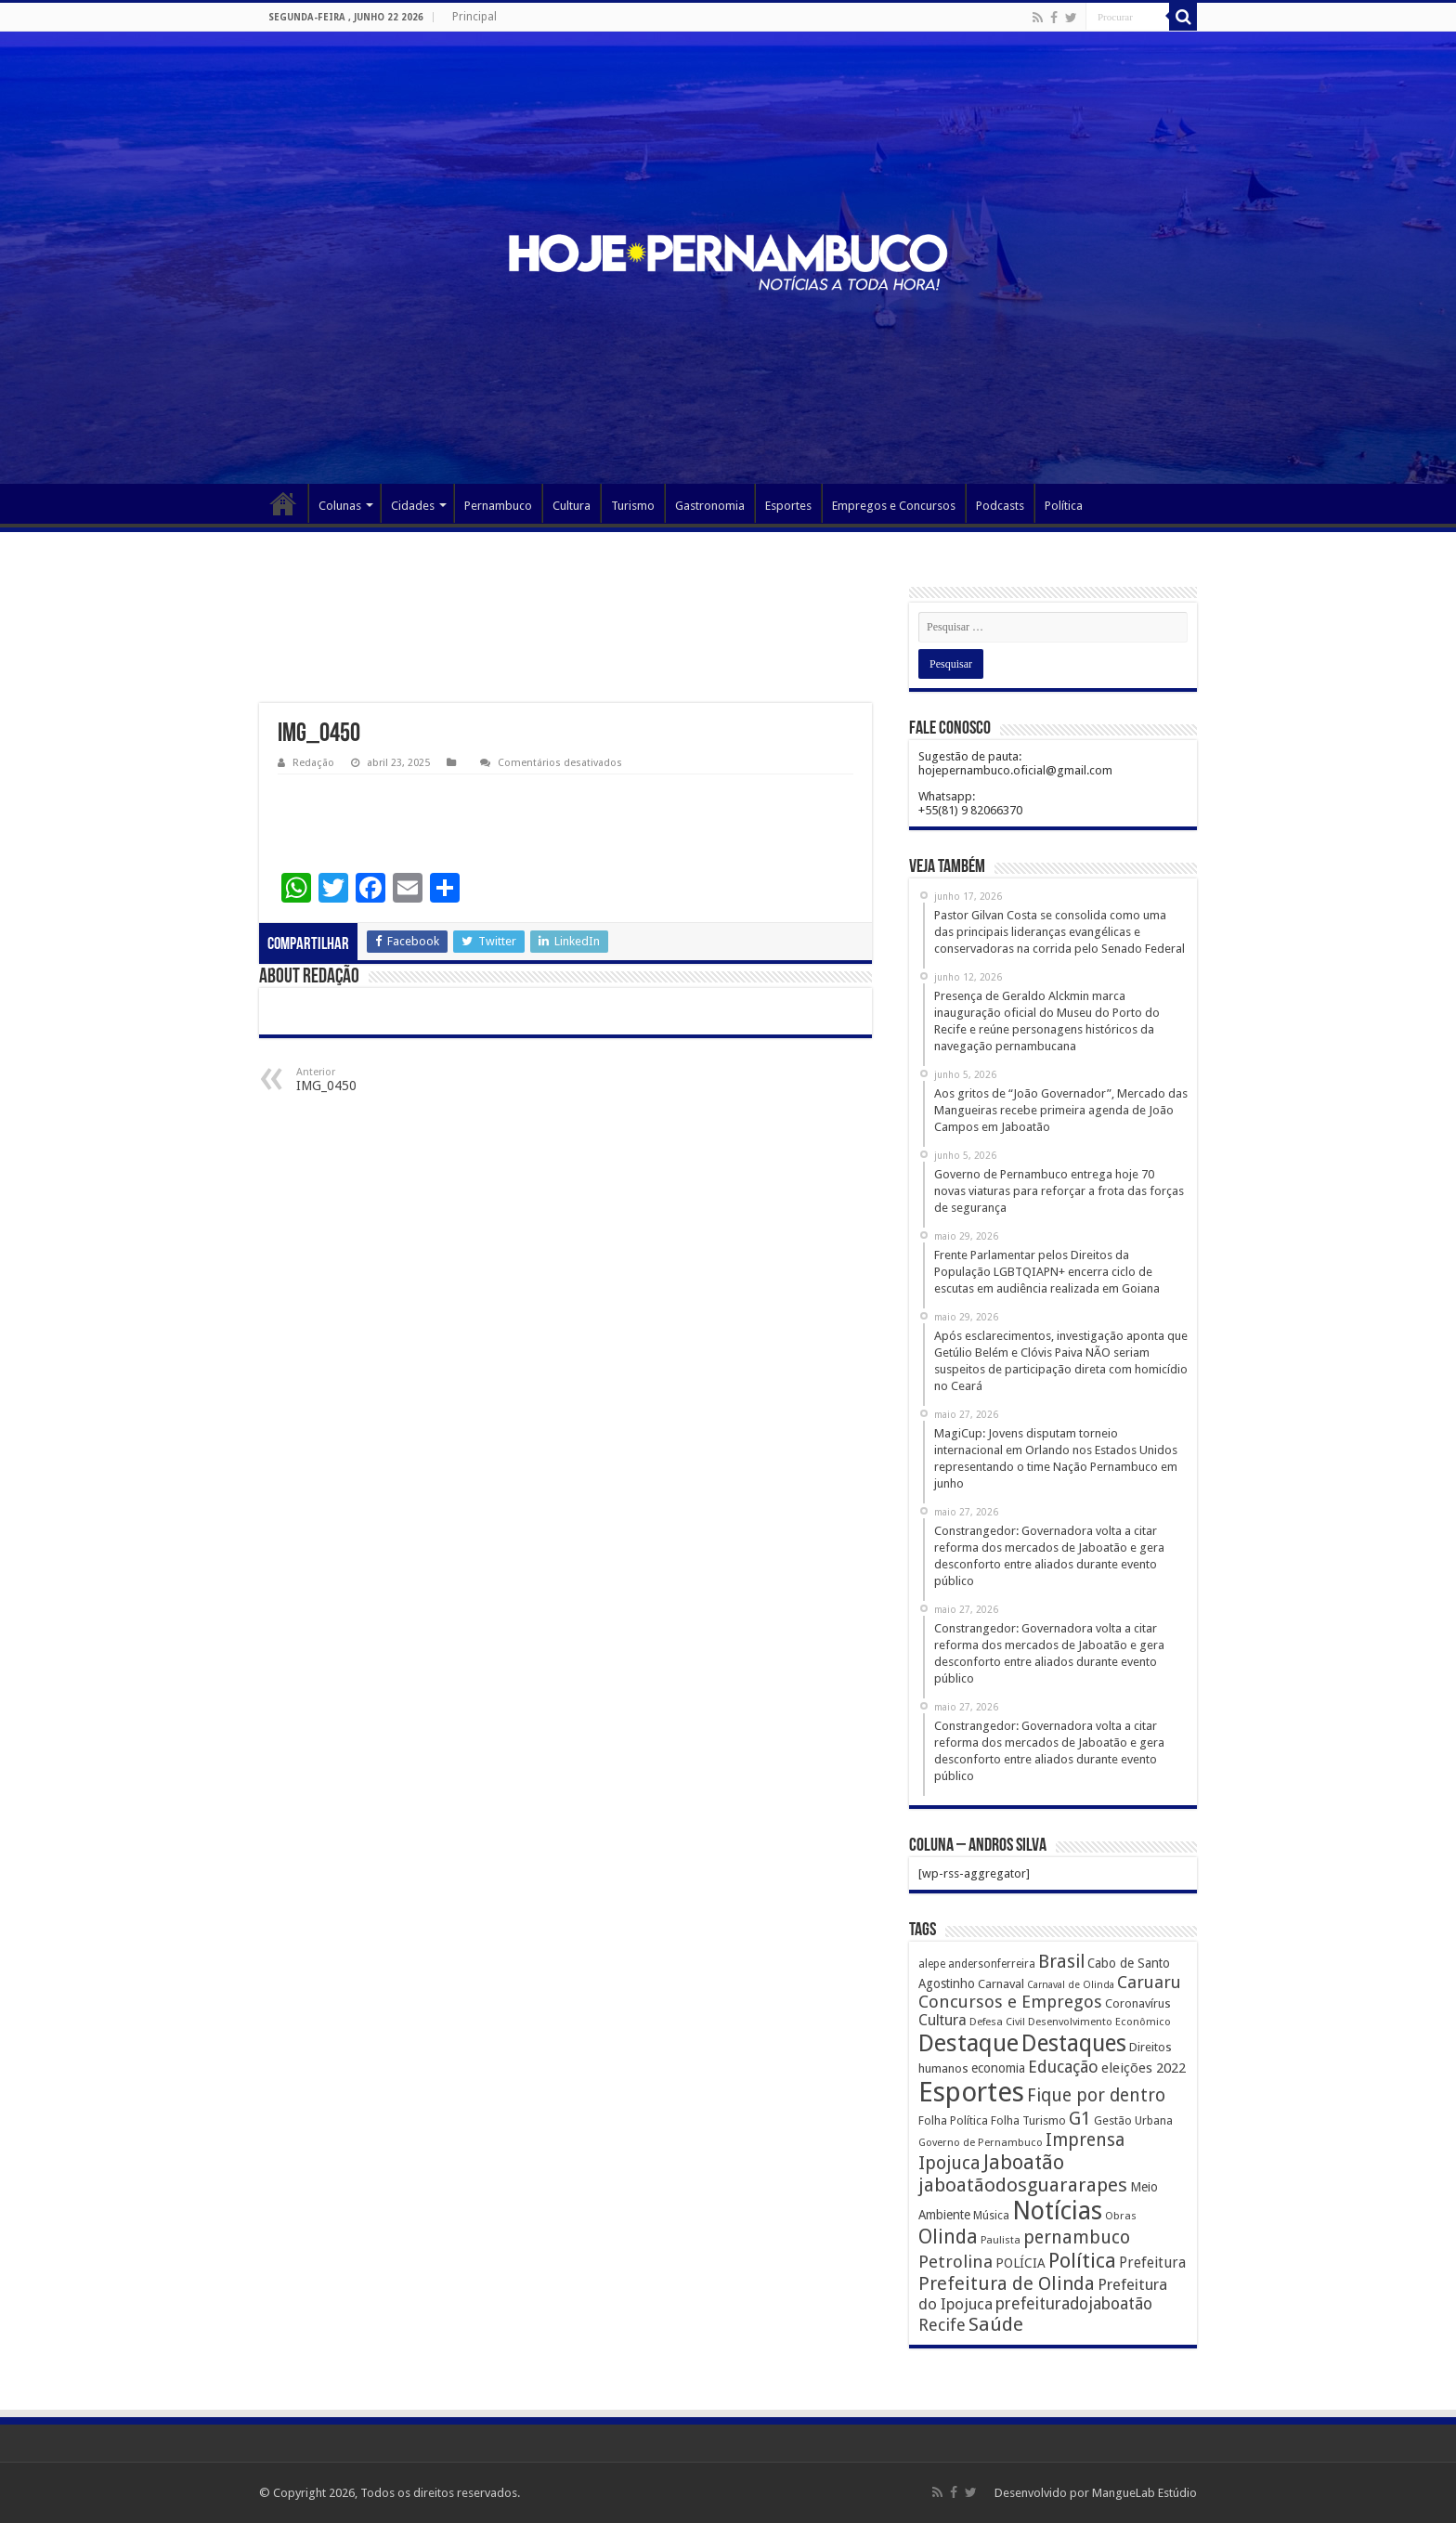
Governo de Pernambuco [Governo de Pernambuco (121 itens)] (980, 2142)
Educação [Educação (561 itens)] (1063, 2066)
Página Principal (283, 503)
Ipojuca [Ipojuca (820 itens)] (949, 2163)
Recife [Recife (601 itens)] (942, 2324)
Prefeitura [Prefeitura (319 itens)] (1152, 2263)
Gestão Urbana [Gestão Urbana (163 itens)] (1133, 2120)
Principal (474, 16)
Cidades (413, 506)
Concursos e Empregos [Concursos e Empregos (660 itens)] (1010, 2001)
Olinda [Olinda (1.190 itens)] (948, 2236)
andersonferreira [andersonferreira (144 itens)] (991, 1963)
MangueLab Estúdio (1144, 2493)
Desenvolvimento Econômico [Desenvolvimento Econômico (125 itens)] (1099, 2021)
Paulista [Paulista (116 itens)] (1000, 2240)
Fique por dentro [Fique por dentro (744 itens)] (1096, 2095)
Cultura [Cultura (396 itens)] (942, 2020)
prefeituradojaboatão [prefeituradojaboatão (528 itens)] (1073, 2304)
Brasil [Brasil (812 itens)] (1061, 1961)
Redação (313, 763)
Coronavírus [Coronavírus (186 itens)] (1138, 2003)
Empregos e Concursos (894, 506)
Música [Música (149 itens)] (991, 2215)
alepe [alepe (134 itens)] (931, 1963)
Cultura (571, 506)
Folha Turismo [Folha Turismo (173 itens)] (1028, 2120)
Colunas (339, 506)
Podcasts (1000, 506)
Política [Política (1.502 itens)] (1082, 2260)
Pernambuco (498, 506)
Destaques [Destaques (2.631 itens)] (1073, 2043)
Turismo (633, 506)
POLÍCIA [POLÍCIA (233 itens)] (1020, 2263)
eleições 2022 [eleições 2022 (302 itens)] (1143, 2068)
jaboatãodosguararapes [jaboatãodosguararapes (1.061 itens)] (1022, 2185)
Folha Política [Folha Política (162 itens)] (953, 2120)
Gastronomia (710, 506)
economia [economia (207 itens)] (998, 2068)
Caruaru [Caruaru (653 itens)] (1149, 1982)
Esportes (788, 506)
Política (1064, 506)
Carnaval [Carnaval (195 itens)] (1001, 1984)
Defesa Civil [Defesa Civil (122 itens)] (997, 2021)
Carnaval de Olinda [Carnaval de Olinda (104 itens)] (1070, 1985)
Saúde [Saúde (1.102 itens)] (995, 2324)
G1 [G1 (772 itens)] (1080, 2118)
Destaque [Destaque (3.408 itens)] (968, 2043)
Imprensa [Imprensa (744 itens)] (1085, 2140)
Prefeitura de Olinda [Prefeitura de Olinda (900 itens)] (1006, 2283)
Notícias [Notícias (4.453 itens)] (1057, 2210)
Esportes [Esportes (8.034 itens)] (971, 2092)
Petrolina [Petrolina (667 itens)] (955, 2261)
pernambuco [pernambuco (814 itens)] (1076, 2237)
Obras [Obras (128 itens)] (1121, 2215)
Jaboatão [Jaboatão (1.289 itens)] (1023, 2162)
